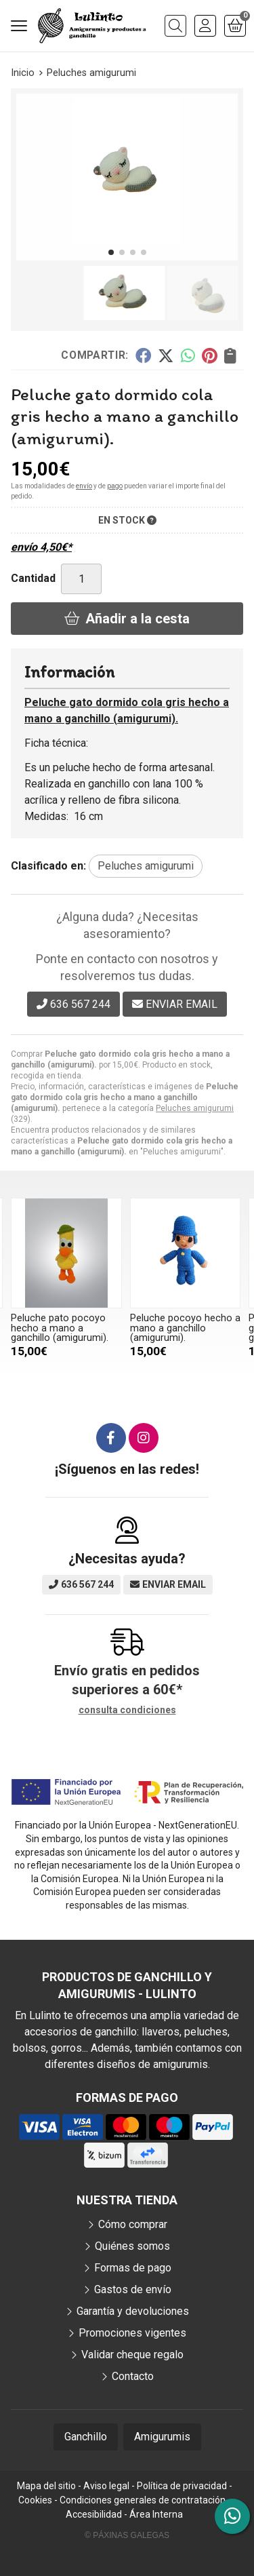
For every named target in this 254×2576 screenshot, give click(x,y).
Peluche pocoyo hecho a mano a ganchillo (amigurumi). (185, 1328)
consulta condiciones (127, 1709)
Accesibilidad (94, 2514)
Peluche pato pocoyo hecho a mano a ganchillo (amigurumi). (59, 1328)
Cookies (35, 2500)
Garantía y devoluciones (133, 2311)
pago (115, 486)
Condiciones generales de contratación (143, 2500)
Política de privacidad (182, 2485)
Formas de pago (132, 2267)
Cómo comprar (132, 2224)
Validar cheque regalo (132, 2354)
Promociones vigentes (132, 2332)
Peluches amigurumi (195, 1108)
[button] (111, 252)
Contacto (133, 2376)
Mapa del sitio (46, 2485)
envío (84, 486)
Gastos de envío (132, 2289)
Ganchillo (85, 2436)
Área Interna (156, 2514)
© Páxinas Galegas (127, 2535)
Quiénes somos (132, 2246)
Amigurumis (162, 2436)
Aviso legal (106, 2485)
